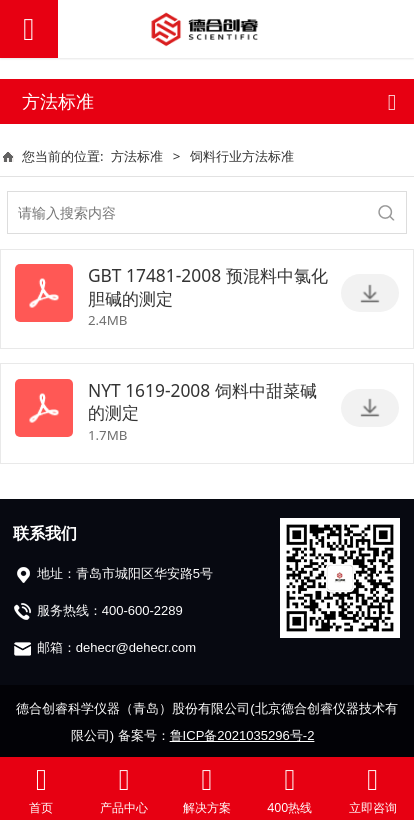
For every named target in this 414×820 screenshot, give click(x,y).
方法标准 (137, 156)
